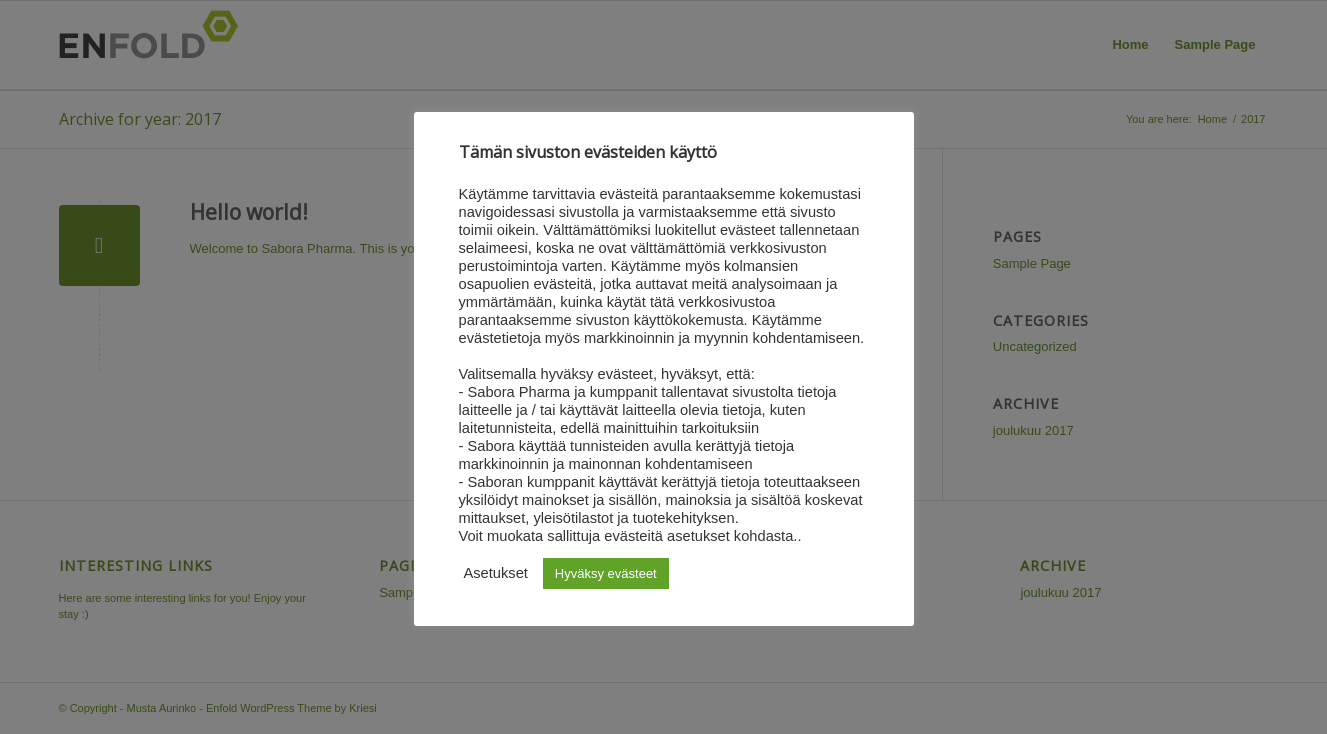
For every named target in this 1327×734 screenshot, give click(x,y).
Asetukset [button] (496, 573)
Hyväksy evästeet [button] (606, 573)
